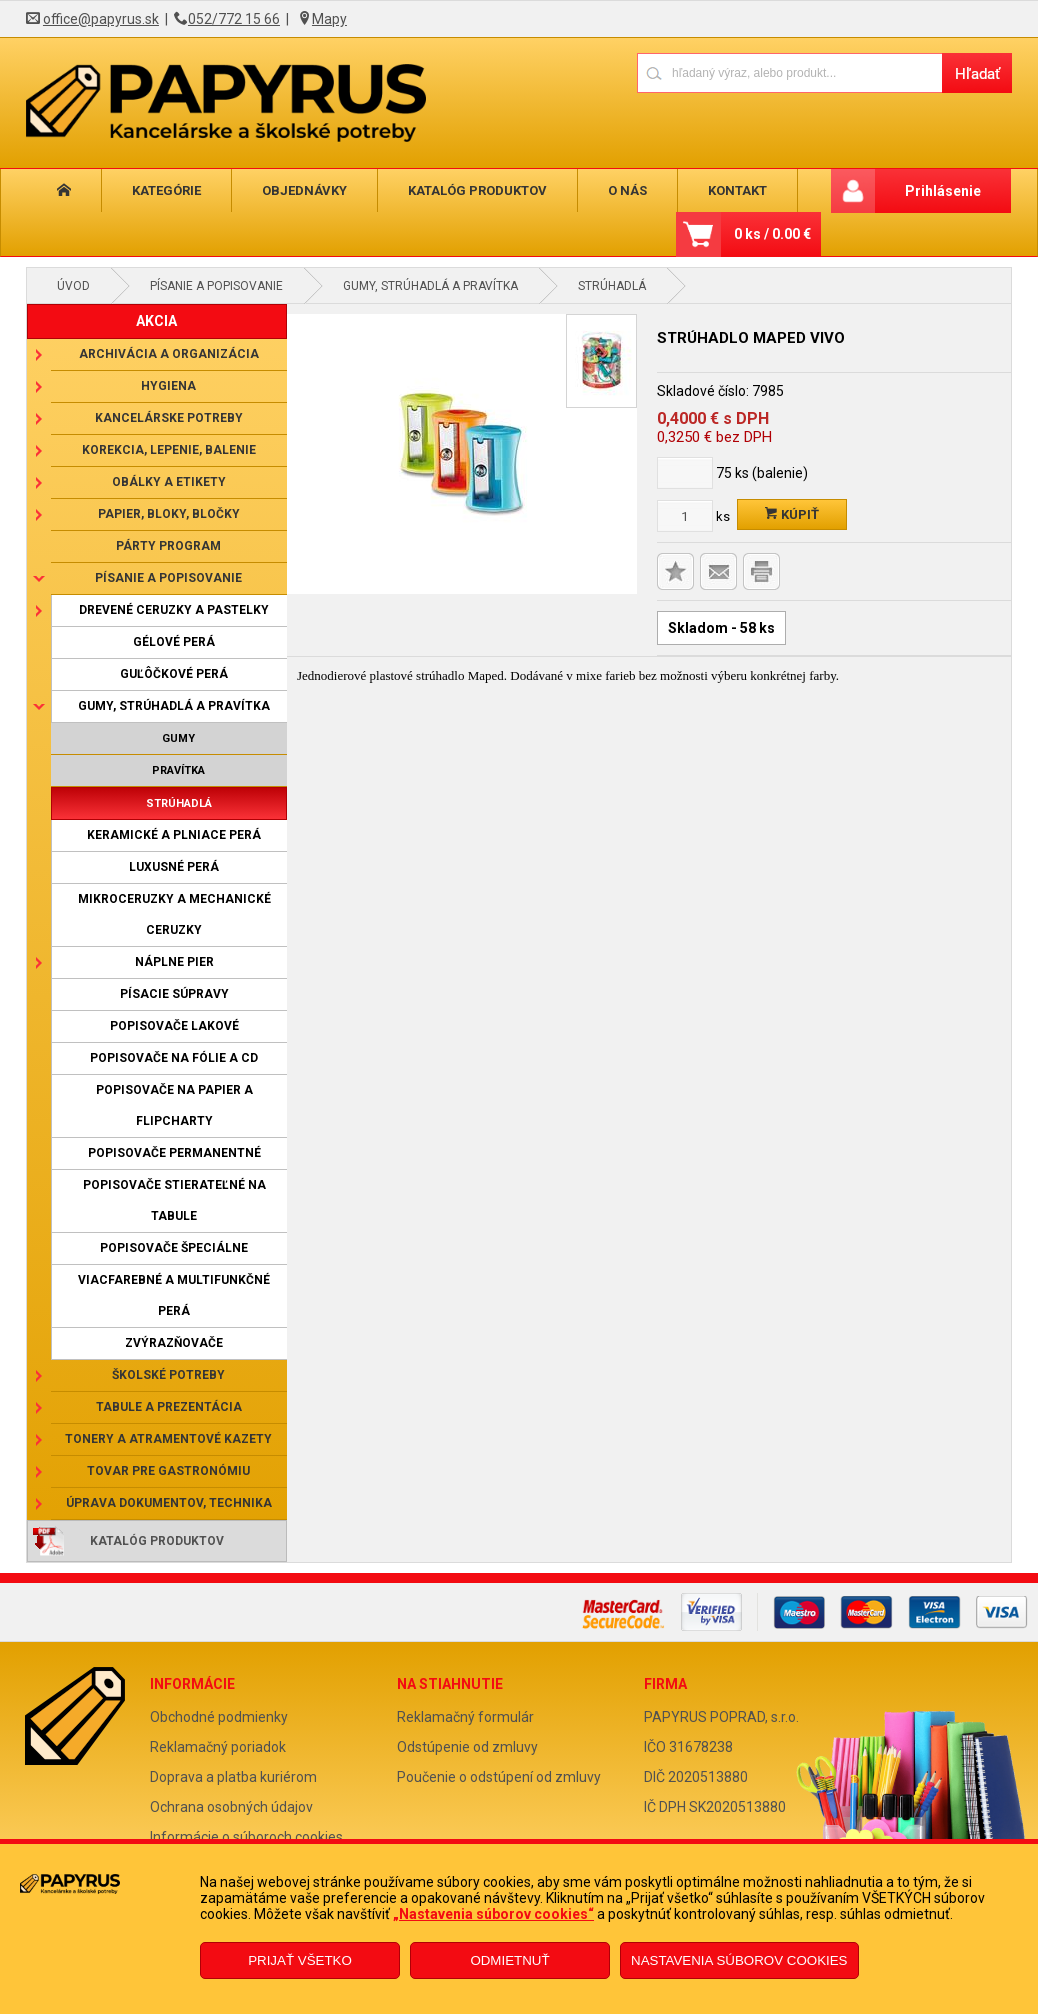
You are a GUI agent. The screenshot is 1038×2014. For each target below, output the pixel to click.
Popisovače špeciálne (174, 1248)
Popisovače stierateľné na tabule (174, 1200)
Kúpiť (792, 514)
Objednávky (281, 190)
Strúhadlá (612, 286)
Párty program (168, 546)
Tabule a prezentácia (169, 1407)
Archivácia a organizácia (169, 354)
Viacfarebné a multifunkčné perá (174, 1295)
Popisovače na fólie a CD (174, 1058)
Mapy (329, 19)
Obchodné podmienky (219, 1717)
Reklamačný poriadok (218, 1747)
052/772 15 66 (234, 19)
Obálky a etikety (169, 482)
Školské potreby (168, 1375)
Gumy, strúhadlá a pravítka (430, 286)
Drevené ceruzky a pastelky (174, 610)
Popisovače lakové (174, 1026)
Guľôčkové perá (174, 674)
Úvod (73, 286)
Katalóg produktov (444, 190)
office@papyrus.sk (101, 19)
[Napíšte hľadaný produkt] (789, 72)
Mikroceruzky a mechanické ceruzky (174, 914)
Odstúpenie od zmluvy (467, 1747)
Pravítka (178, 770)
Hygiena (168, 386)
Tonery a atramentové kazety (168, 1439)
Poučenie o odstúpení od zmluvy (499, 1777)
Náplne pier (174, 962)
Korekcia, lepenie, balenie (169, 450)
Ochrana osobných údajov (231, 1807)
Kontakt (686, 190)
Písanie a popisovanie (216, 286)
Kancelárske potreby (169, 418)
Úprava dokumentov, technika (169, 1503)
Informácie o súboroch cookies (246, 1837)
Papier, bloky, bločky (169, 514)
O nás (585, 190)
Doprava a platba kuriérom (233, 1777)
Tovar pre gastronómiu (168, 1471)
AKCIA (156, 321)
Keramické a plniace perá (174, 835)
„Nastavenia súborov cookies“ (493, 1914)
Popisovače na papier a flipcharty (174, 1105)
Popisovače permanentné (174, 1153)
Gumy (178, 738)
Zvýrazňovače (174, 1343)
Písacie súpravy (174, 994)
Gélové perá (174, 642)
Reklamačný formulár (465, 1717)
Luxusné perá (174, 867)
